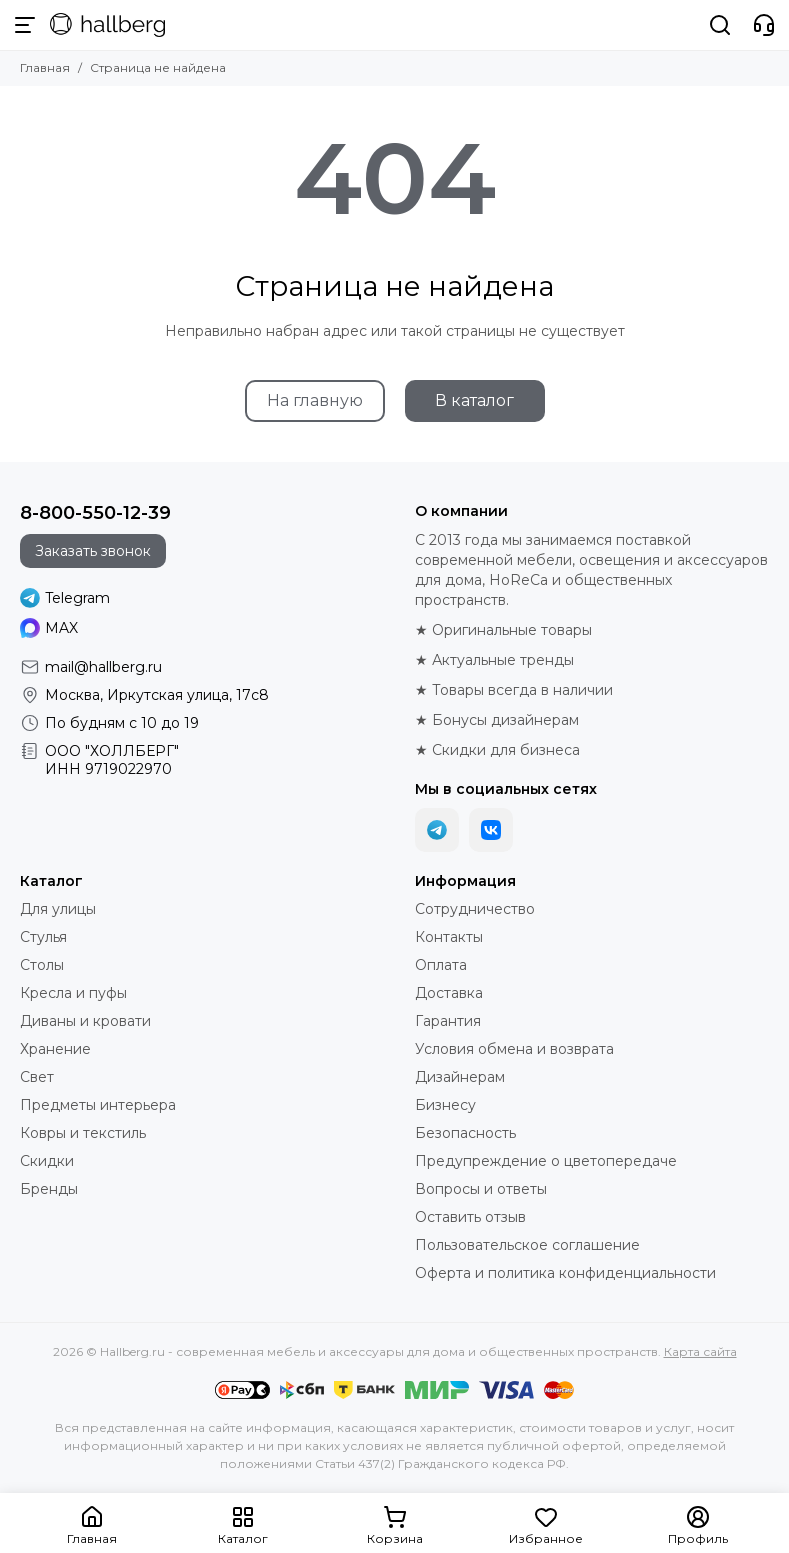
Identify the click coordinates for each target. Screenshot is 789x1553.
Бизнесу (445, 1105)
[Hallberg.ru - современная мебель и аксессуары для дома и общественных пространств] (107, 25)
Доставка (449, 993)
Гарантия (448, 1021)
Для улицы (58, 909)
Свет (37, 1077)
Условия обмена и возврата (514, 1049)
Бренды (49, 1189)
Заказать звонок (93, 551)
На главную (315, 400)
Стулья (43, 937)
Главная (45, 67)
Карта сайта (700, 1351)
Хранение (55, 1049)
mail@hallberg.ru (103, 667)
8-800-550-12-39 (95, 513)
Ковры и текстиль (83, 1133)
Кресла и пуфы (73, 993)
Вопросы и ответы (481, 1189)
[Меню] (25, 25)
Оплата (441, 965)
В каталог (474, 400)
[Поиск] (720, 25)
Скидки (47, 1161)
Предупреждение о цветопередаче (546, 1161)
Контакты (449, 937)
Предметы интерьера (98, 1105)
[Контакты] (764, 25)
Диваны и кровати (85, 1021)
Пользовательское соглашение (527, 1245)
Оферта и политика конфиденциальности (565, 1273)
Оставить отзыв (470, 1217)
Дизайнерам (460, 1077)
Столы (42, 965)
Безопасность (465, 1133)
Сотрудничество (475, 909)
